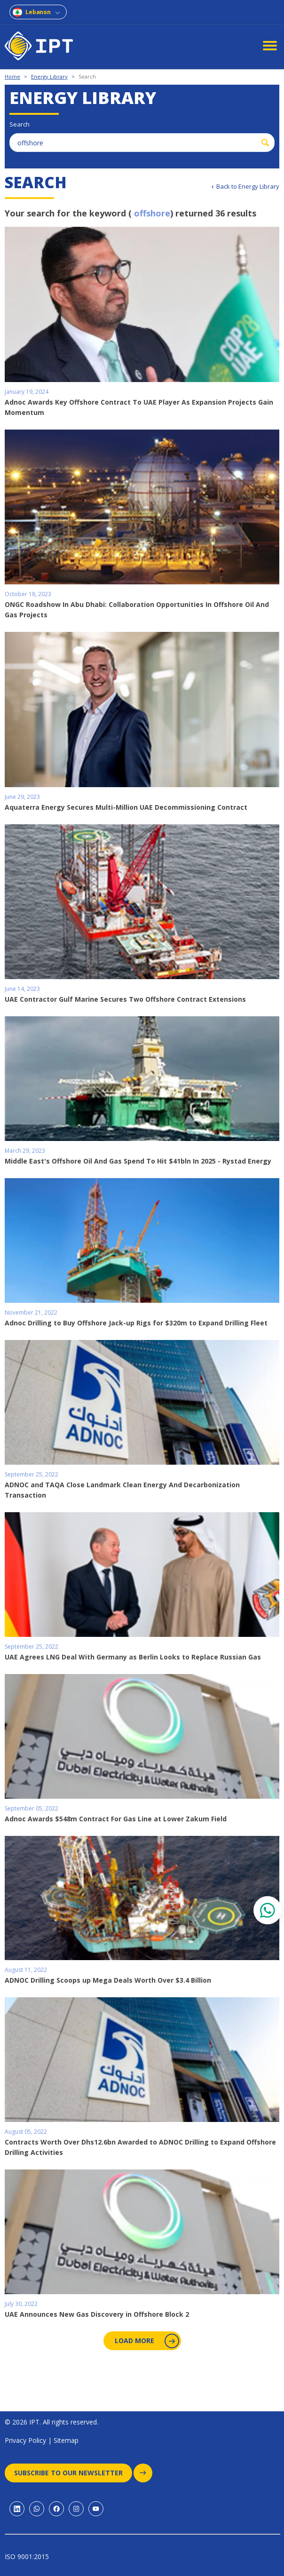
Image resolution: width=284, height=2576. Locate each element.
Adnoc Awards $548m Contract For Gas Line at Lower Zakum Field (116, 1818)
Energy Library (49, 76)
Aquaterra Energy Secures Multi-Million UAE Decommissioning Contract (126, 807)
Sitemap (66, 2440)
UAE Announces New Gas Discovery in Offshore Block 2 (97, 2314)
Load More (146, 2341)
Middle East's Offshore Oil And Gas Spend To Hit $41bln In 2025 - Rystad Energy (138, 1160)
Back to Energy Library (247, 186)
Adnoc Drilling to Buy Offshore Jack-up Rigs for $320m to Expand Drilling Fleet (136, 1322)
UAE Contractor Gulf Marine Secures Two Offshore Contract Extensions (125, 999)
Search (87, 76)
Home (12, 76)
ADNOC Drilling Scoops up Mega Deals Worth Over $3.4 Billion (108, 1980)
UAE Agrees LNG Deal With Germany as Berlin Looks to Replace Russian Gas (133, 1656)
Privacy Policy (25, 2440)
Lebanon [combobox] (38, 12)
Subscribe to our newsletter (73, 2473)
